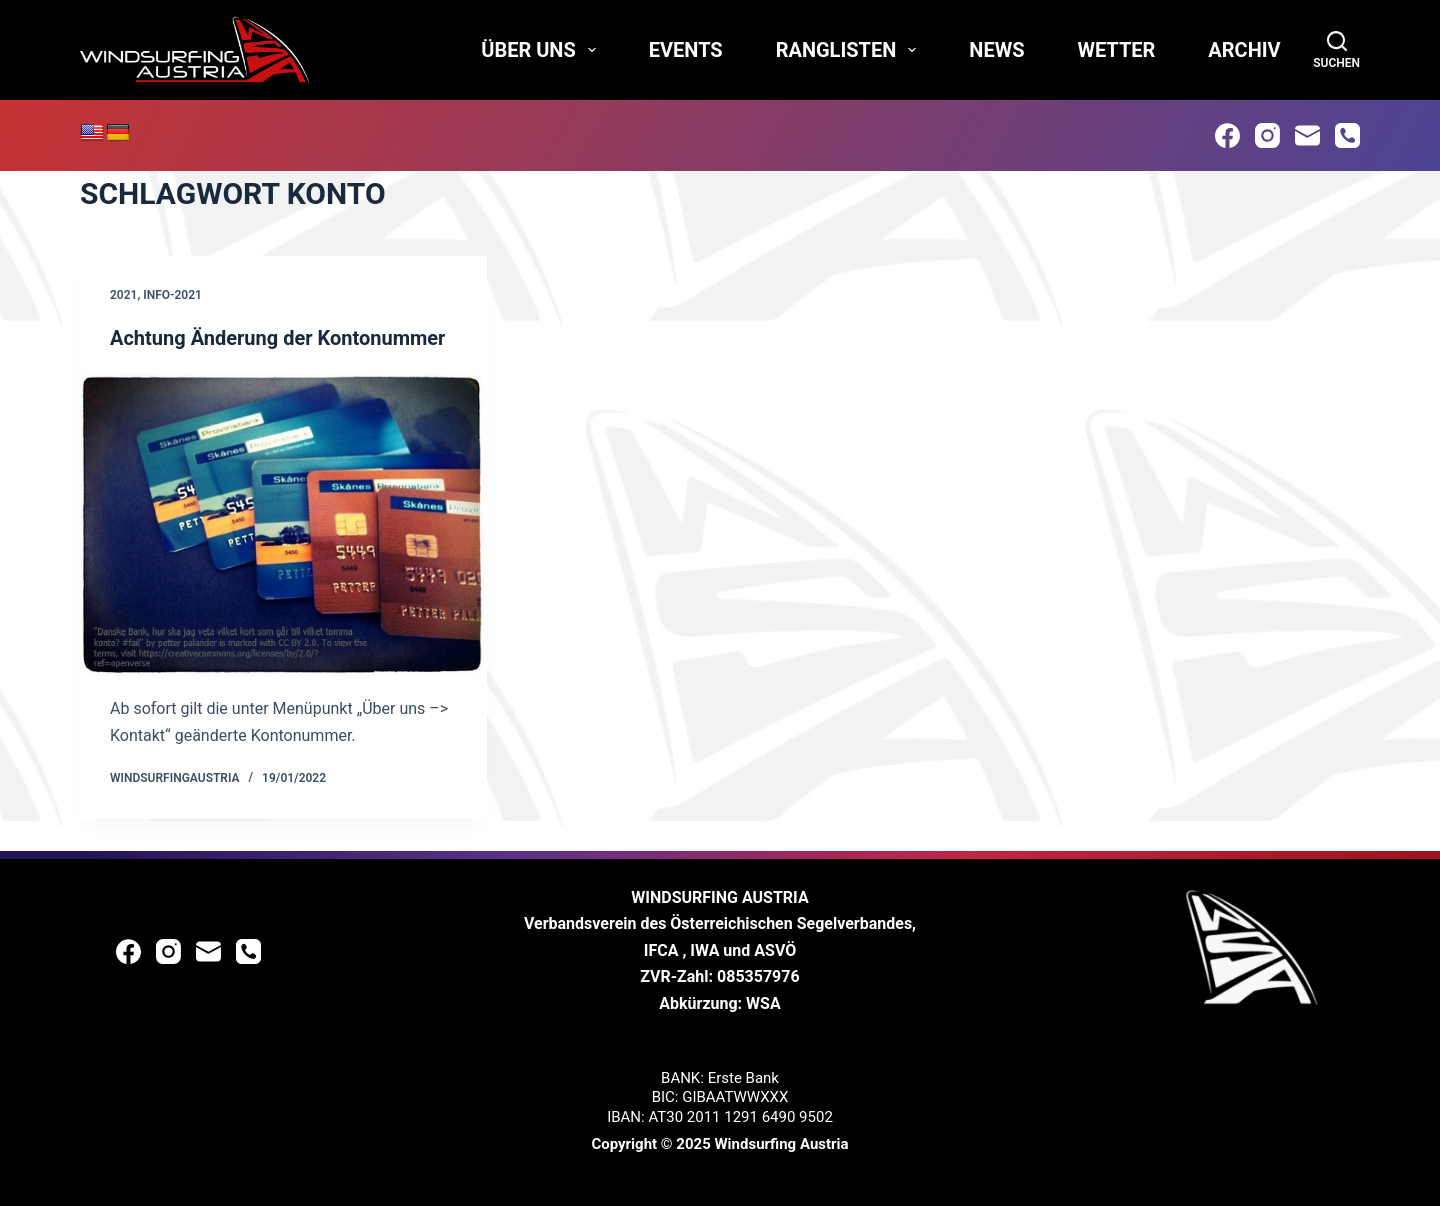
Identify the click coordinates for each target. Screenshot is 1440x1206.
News (996, 50)
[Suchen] (1336, 50)
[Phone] (1347, 135)
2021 (123, 295)
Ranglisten (850, 50)
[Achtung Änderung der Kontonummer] (283, 523)
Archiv (1244, 50)
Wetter (1116, 50)
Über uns (542, 50)
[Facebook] (1227, 135)
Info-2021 (172, 295)
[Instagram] (1267, 135)
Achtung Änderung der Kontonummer (277, 338)
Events (686, 50)
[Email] (1307, 135)
